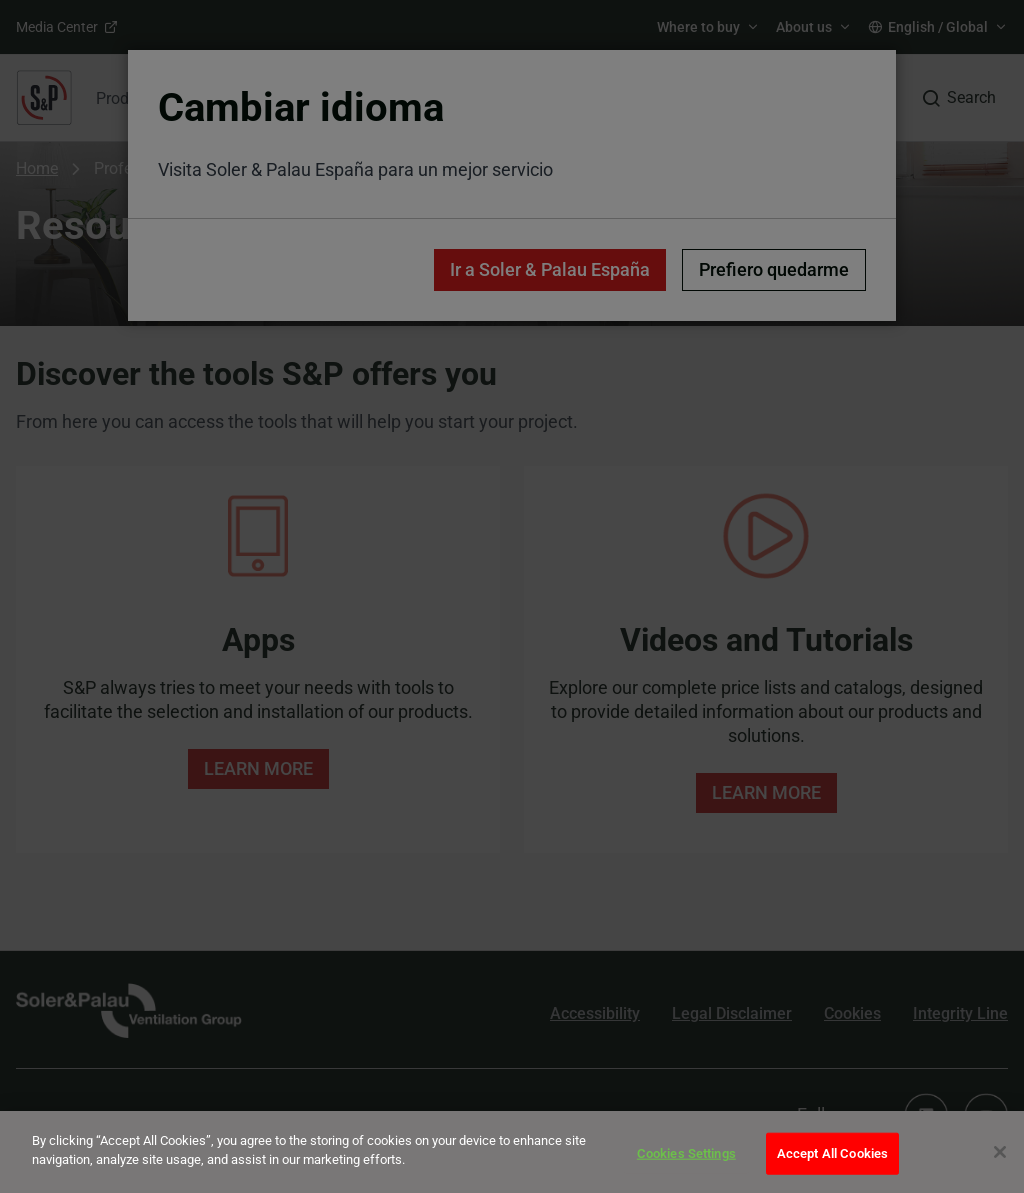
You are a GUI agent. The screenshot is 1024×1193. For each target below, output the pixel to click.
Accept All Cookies (832, 1153)
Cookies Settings (686, 1153)
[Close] (1000, 1152)
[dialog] (512, 1152)
